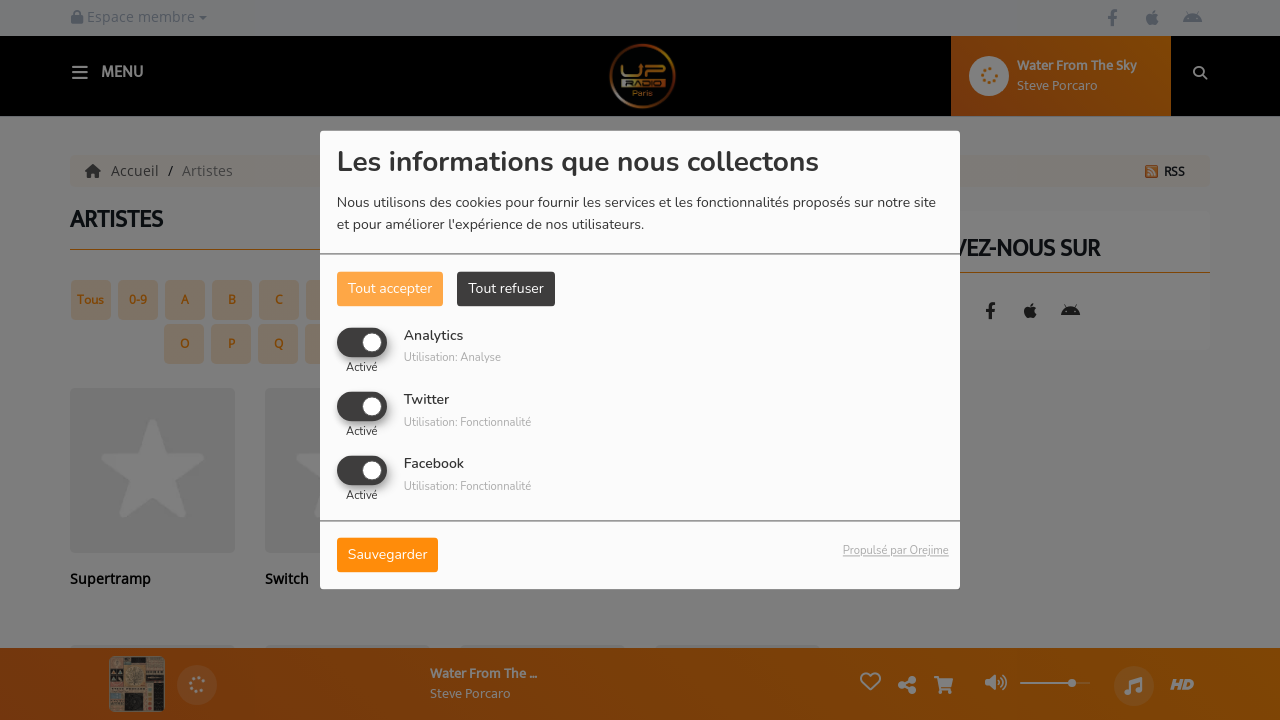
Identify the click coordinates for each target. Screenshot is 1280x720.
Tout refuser (506, 288)
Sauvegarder (388, 555)
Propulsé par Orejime (896, 551)
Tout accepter (390, 288)
